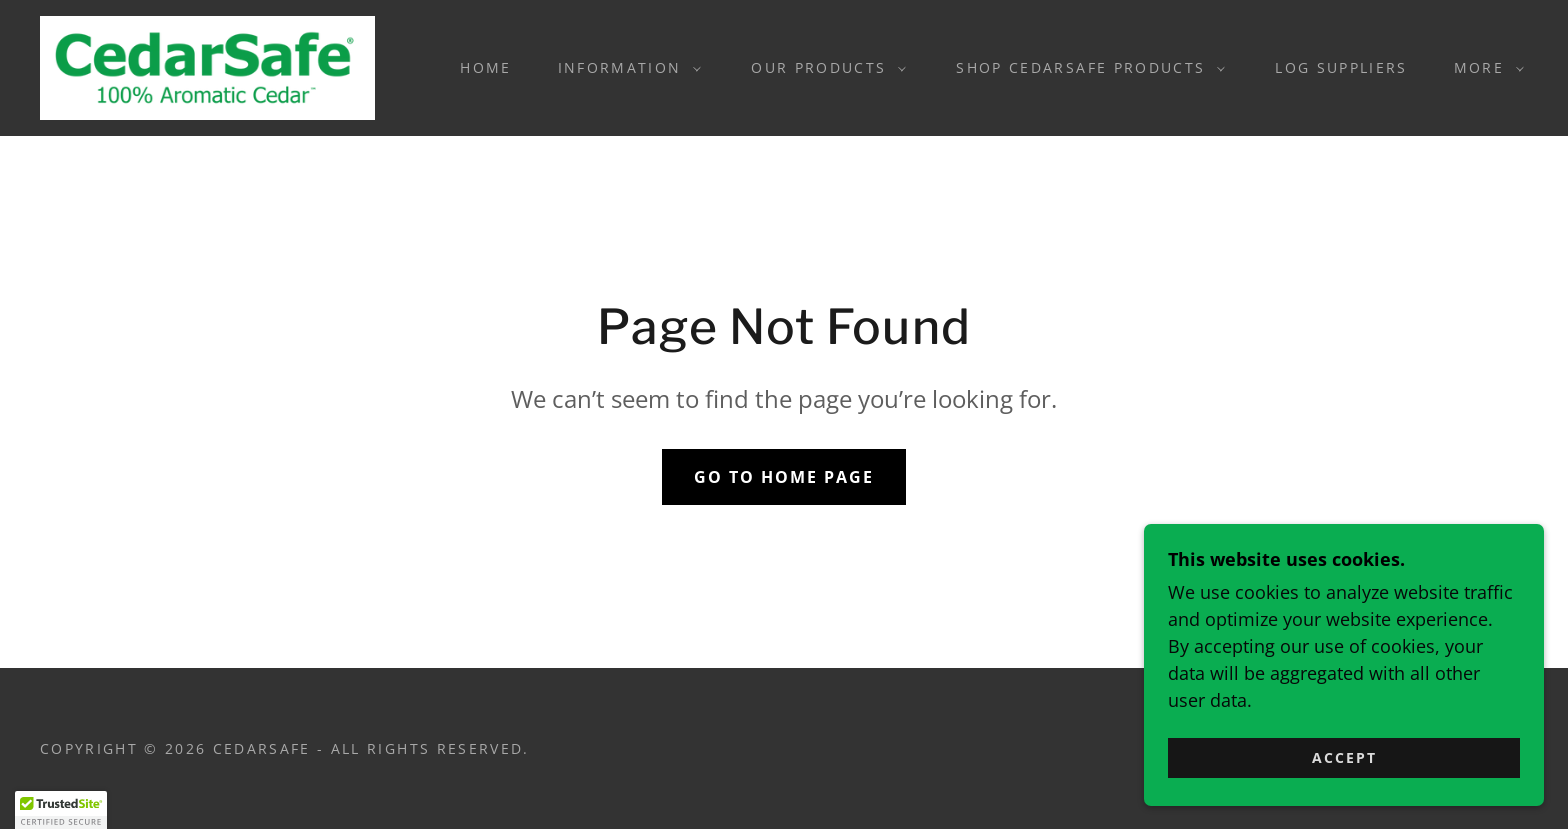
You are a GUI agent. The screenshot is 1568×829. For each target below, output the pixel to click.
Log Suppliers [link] (1341, 67)
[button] (625, 68)
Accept (1344, 757)
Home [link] (485, 67)
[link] (207, 66)
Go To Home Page (784, 477)
